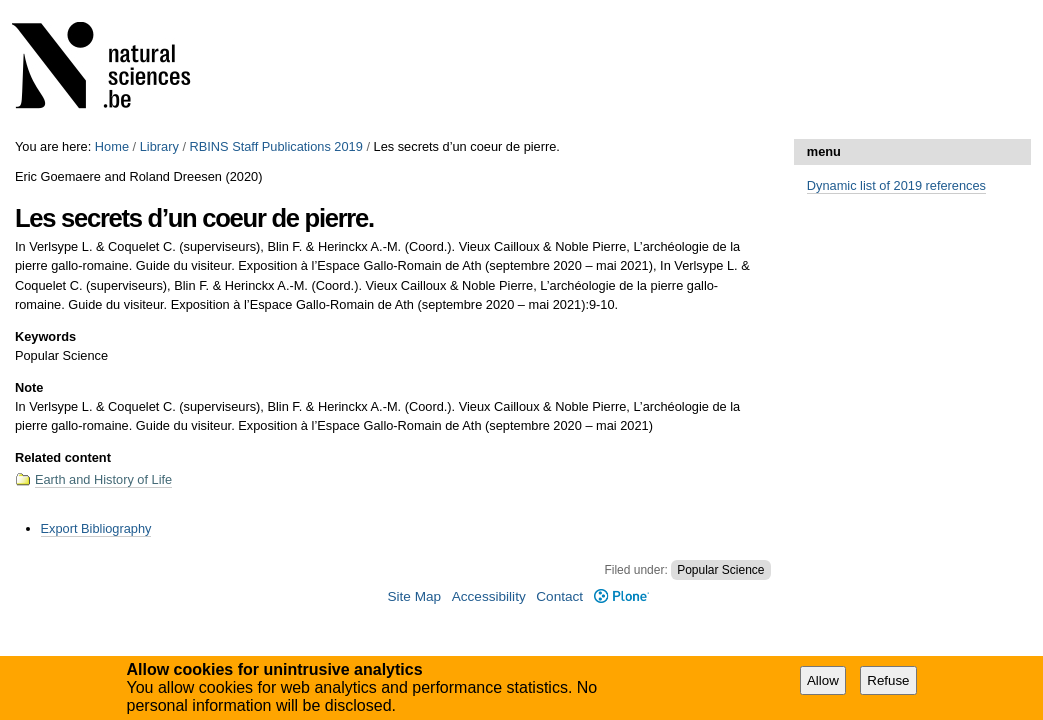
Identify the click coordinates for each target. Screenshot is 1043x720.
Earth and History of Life (103, 479)
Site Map (414, 596)
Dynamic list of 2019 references (896, 185)
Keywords (45, 336)
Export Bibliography (96, 528)
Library (159, 146)
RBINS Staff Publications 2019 (276, 146)
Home (112, 146)
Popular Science (720, 570)
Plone (621, 596)
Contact (559, 596)
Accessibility (489, 596)
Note (29, 387)
